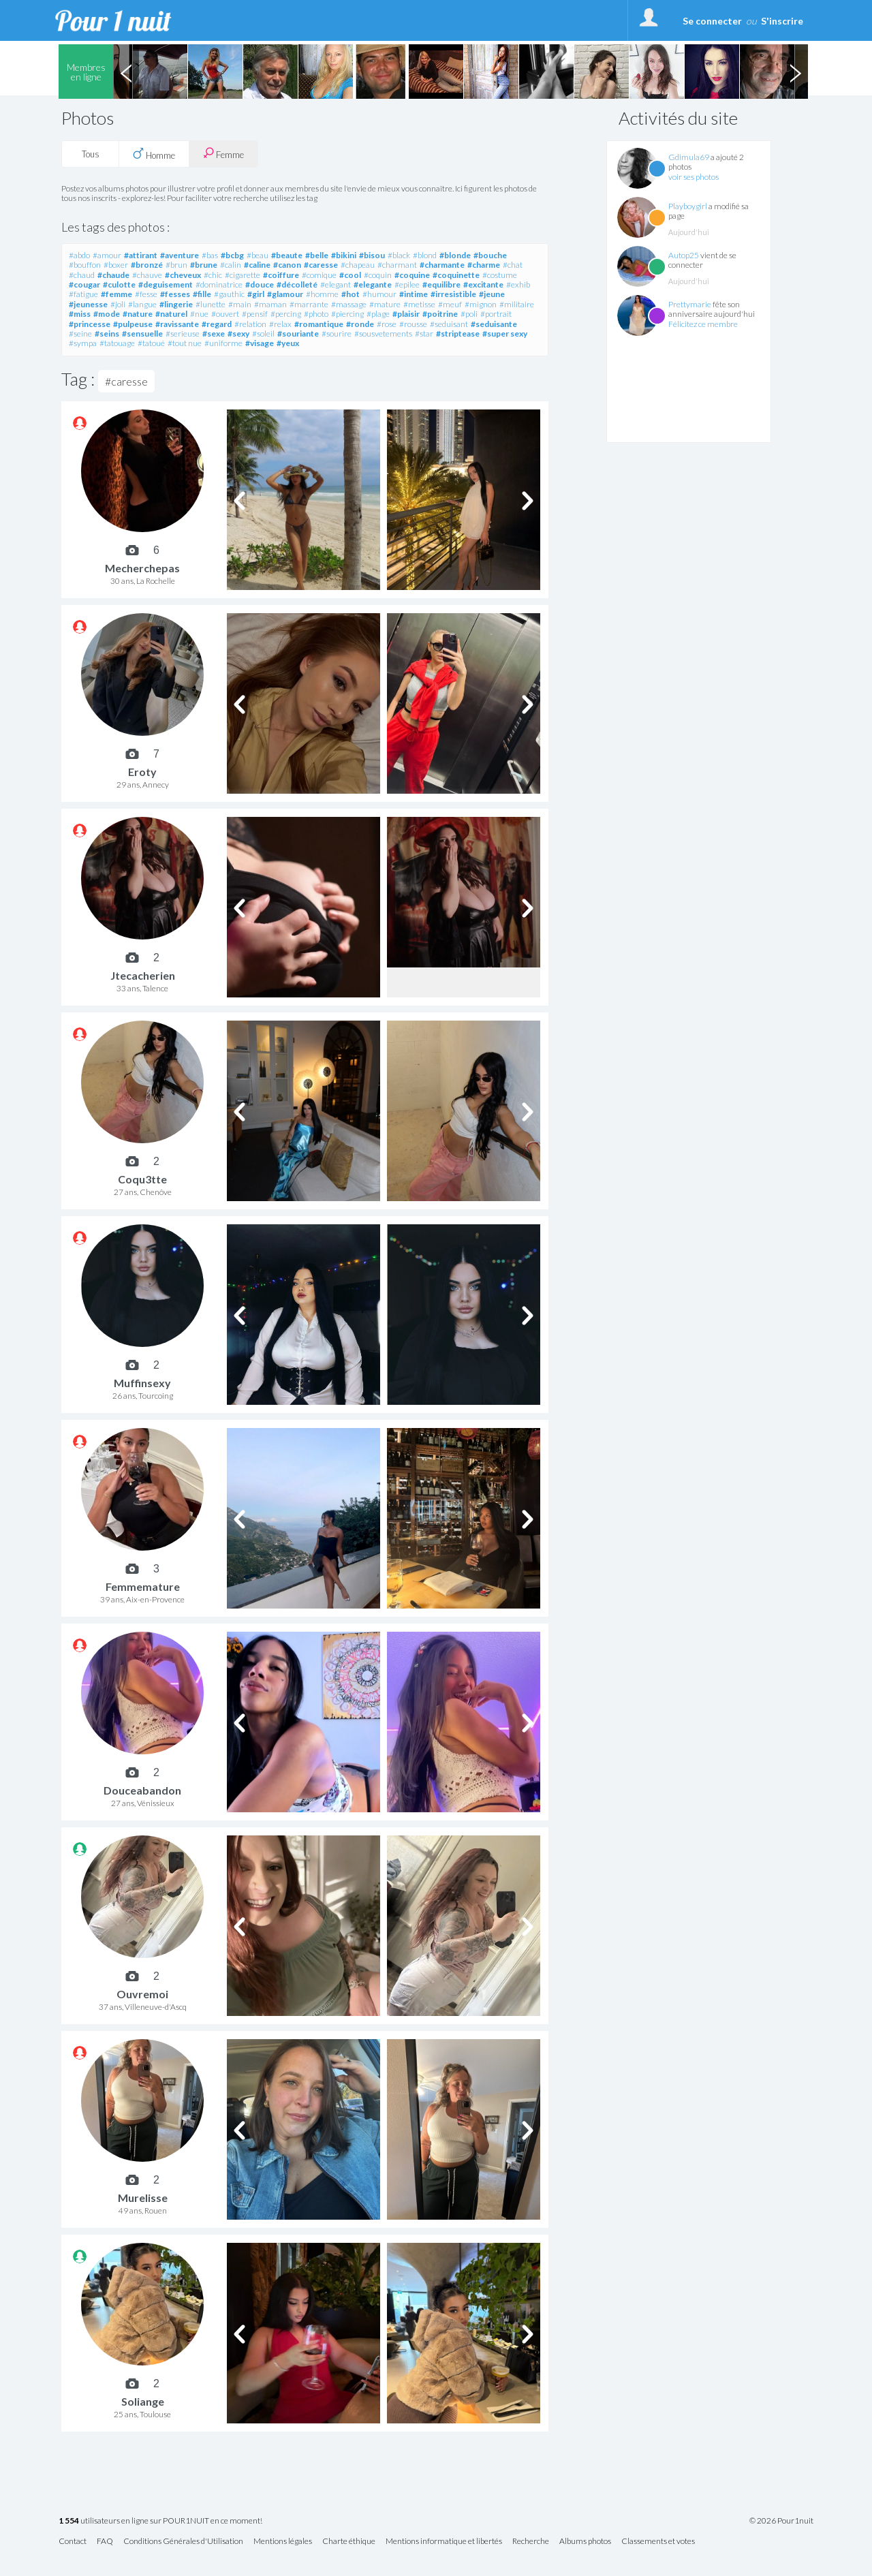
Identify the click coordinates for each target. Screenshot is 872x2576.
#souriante (298, 333)
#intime (413, 294)
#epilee (407, 284)
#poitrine (440, 314)
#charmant (397, 265)
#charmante (442, 265)
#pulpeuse (133, 324)
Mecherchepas (142, 567)
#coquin (378, 275)
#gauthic (229, 294)
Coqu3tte (142, 1179)
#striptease (458, 333)
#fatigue (83, 294)
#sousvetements (383, 333)
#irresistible (453, 294)
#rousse (413, 324)
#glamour (285, 294)
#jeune (492, 294)
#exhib (518, 284)
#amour (107, 255)
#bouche (490, 255)
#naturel (171, 314)
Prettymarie (689, 304)
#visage (259, 343)
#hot (350, 294)
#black (399, 255)
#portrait (496, 314)
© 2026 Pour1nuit (781, 2521)
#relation (250, 324)
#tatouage (117, 343)
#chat (513, 265)
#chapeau (358, 265)
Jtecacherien (142, 975)
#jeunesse (88, 304)
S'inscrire (782, 21)
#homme (322, 294)
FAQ (105, 2541)
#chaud (82, 275)
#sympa (83, 343)
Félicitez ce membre (703, 324)
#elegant (335, 284)
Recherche (530, 2541)
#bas (210, 255)
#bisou (372, 255)
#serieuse (183, 333)
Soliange (142, 2401)
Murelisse (143, 2197)
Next (795, 71)
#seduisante (494, 324)
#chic (213, 275)
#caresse (321, 265)
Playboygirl (687, 206)
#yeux (288, 343)
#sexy (238, 333)
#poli (469, 314)
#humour (379, 294)
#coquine (412, 275)
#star (424, 333)
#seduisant (449, 324)
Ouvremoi (142, 1993)
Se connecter (712, 21)
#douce (259, 284)
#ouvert (225, 314)
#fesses (175, 294)
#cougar (84, 284)
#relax (280, 324)
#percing (285, 314)
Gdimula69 (688, 157)
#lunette (210, 304)
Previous (126, 71)
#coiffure (281, 275)
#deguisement (165, 284)
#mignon (481, 304)
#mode (106, 314)
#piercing (347, 314)
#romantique (318, 324)
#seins (107, 333)
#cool (350, 275)
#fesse (146, 294)
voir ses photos (693, 177)
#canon (287, 265)
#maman (270, 304)
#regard (217, 324)
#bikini (343, 255)
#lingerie (176, 304)
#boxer (116, 265)
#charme (483, 265)
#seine (80, 333)
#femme (116, 294)
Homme (154, 154)
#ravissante (177, 324)
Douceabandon (142, 1790)
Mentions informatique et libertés (444, 2541)
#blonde (455, 255)
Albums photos (585, 2541)
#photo (316, 314)
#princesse (89, 324)
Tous (90, 154)
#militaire (516, 304)
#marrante (309, 304)
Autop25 (683, 255)
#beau (257, 255)
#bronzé (147, 265)
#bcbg (232, 255)
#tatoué (151, 343)
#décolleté (297, 284)
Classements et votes (658, 2541)
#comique (319, 275)
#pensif (255, 314)
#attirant (140, 255)
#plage (378, 314)
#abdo (79, 255)
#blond (425, 255)
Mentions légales (282, 2541)
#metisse (419, 304)
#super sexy (504, 333)
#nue (199, 314)
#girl (255, 294)
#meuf (450, 304)
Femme (223, 153)
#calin (230, 265)
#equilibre (441, 284)
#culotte (119, 284)
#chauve (147, 275)
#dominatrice (219, 284)
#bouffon (85, 265)
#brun (176, 265)
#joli (117, 304)
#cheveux (183, 275)
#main (239, 304)
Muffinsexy (142, 1382)
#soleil (263, 333)
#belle (316, 255)
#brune (203, 265)
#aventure (179, 255)
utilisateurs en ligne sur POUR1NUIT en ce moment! (160, 2521)
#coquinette (456, 275)
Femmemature (143, 1586)
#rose (386, 324)
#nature (138, 314)
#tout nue (185, 343)
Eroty (142, 771)
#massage (349, 304)
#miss (80, 314)
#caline (257, 265)
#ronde (360, 324)
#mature (385, 304)
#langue (142, 304)
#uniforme (223, 343)
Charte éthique (348, 2541)
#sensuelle (142, 333)
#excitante (483, 284)
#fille (202, 294)
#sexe (213, 333)
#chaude (113, 275)
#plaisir (406, 314)
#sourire (337, 333)
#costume (499, 275)
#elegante (373, 284)
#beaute (286, 255)
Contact (73, 2541)
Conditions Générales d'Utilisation (183, 2541)
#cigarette (242, 275)
